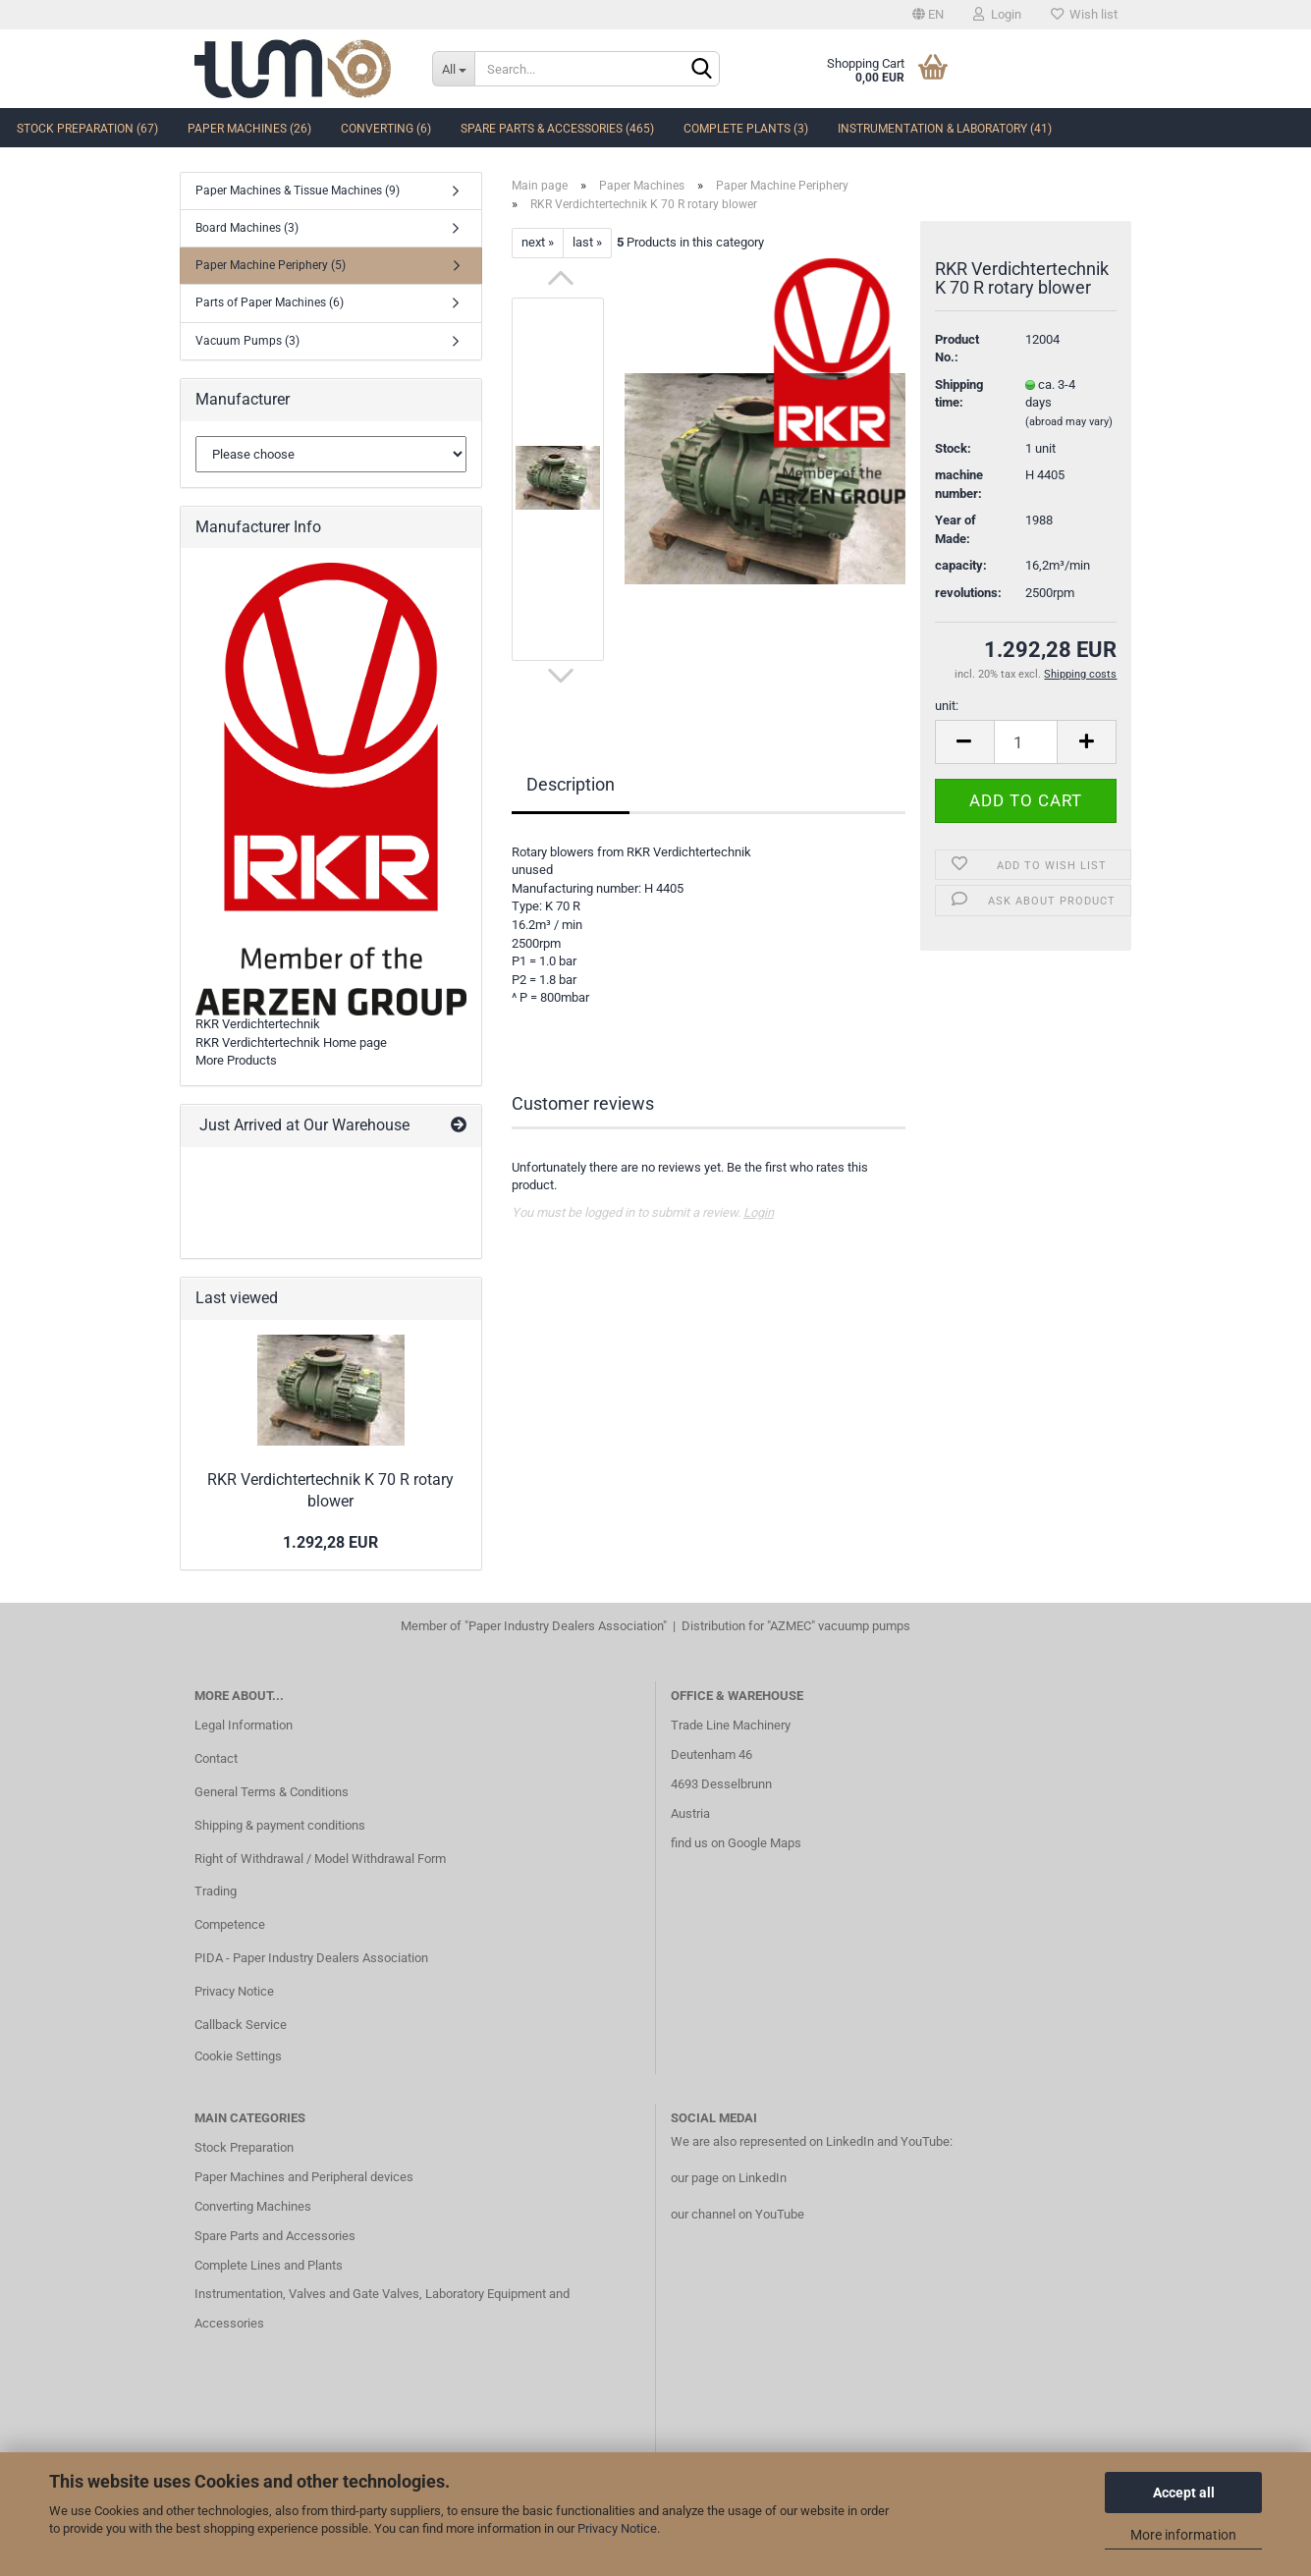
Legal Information (243, 1725)
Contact (216, 1758)
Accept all (1184, 2492)
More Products (236, 1060)
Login (997, 14)
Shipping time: (959, 394)
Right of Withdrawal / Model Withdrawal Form (320, 1858)
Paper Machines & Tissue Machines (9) (297, 190)
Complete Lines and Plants (268, 2265)
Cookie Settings (238, 2056)
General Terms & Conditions (271, 1791)
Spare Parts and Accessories (274, 2235)
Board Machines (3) (247, 228)
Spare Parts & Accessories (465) (557, 129)
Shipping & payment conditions (279, 1825)
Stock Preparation (244, 2147)
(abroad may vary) (1069, 421)
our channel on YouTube (737, 2214)
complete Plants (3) (745, 129)
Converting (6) (386, 129)
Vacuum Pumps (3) (247, 341)
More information (1183, 2535)
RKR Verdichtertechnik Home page (291, 1042)
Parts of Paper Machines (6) (269, 302)
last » (587, 242)
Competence (229, 1924)
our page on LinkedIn (729, 2177)
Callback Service (240, 2024)
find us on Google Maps (736, 1843)
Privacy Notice (617, 2528)
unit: (946, 705)
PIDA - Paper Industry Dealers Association (311, 1957)
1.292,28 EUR (330, 1542)
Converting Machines (252, 2206)
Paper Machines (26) (249, 129)
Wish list (1084, 14)
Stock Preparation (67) (87, 129)
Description (570, 784)
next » (537, 242)
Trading (215, 1891)
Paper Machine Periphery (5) (270, 265)
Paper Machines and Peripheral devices (303, 2176)
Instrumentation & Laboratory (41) (945, 129)
